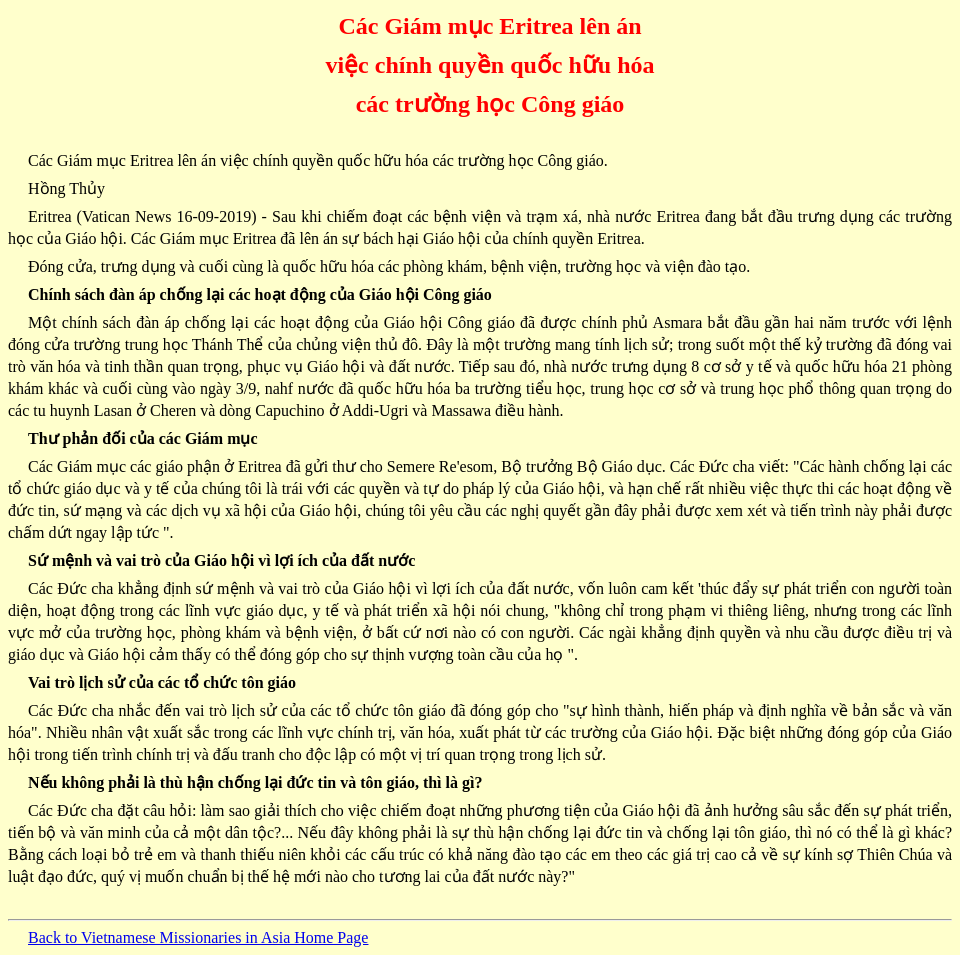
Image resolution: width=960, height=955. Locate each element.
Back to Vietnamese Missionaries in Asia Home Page (198, 937)
